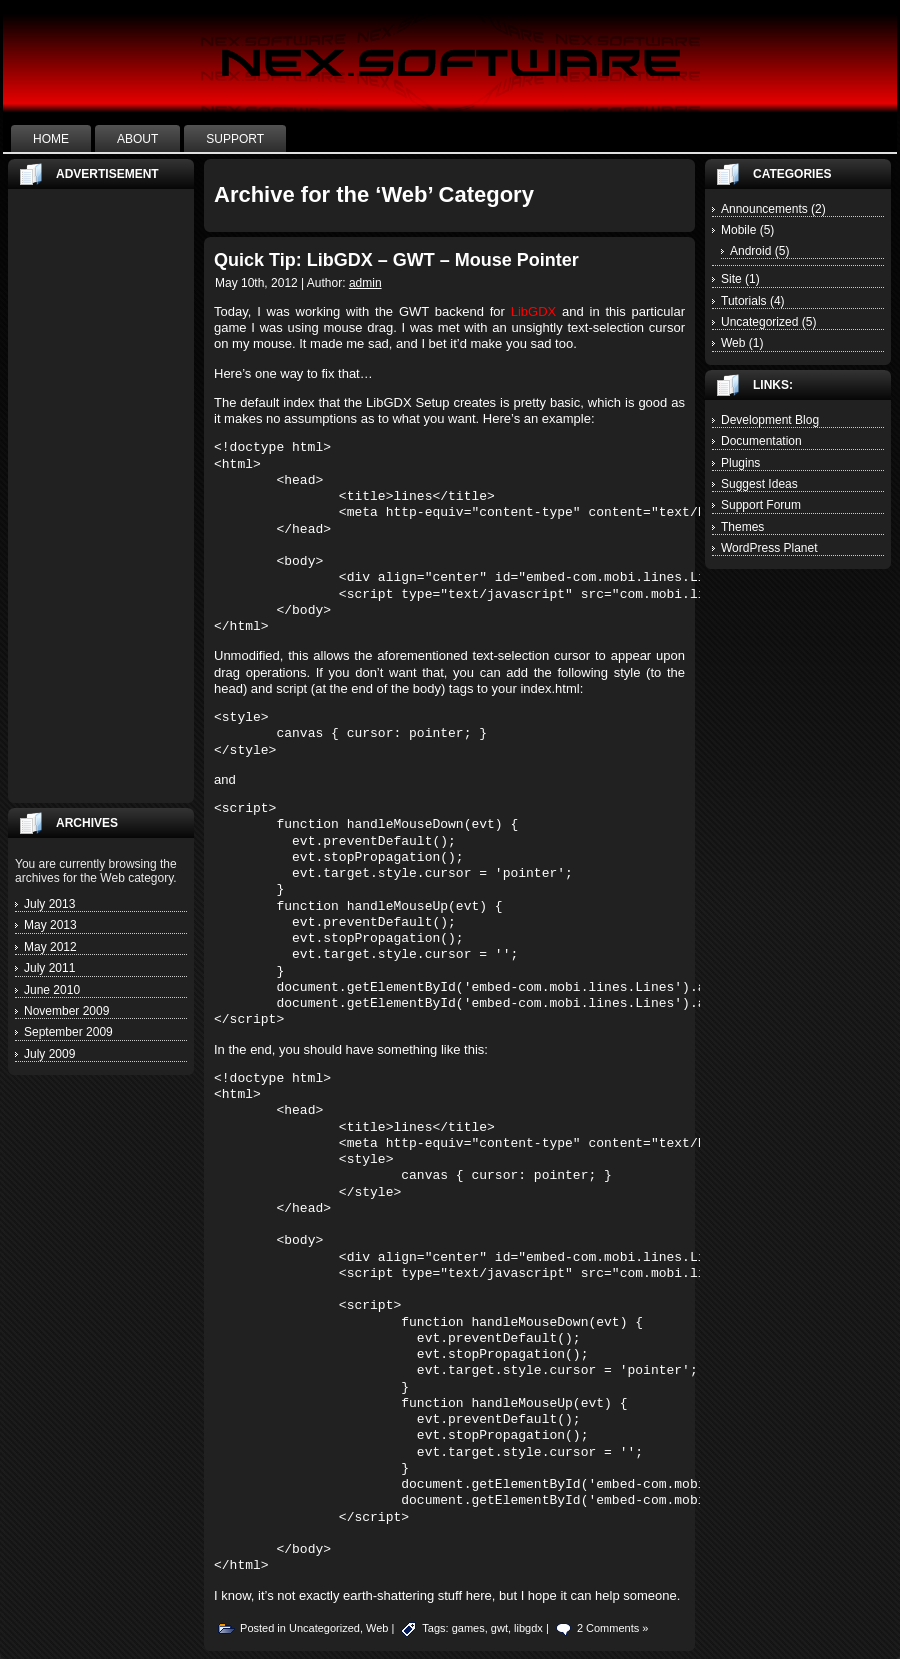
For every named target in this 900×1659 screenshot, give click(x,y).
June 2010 (52, 990)
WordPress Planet (769, 548)
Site (731, 279)
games (468, 1628)
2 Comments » (613, 1628)
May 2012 (50, 947)
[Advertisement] (101, 496)
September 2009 (68, 1032)
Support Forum (761, 505)
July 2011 (49, 968)
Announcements (764, 209)
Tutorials (744, 301)
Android (750, 251)
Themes (742, 527)
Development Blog (770, 420)
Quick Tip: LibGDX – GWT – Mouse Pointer (396, 260)
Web (377, 1628)
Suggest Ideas (759, 484)
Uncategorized (324, 1628)
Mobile (738, 230)
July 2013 (49, 904)
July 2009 (49, 1054)
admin (365, 283)
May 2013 (50, 925)
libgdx (528, 1628)
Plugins (740, 463)
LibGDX (534, 311)
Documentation (761, 441)
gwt (499, 1628)
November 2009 (66, 1011)
